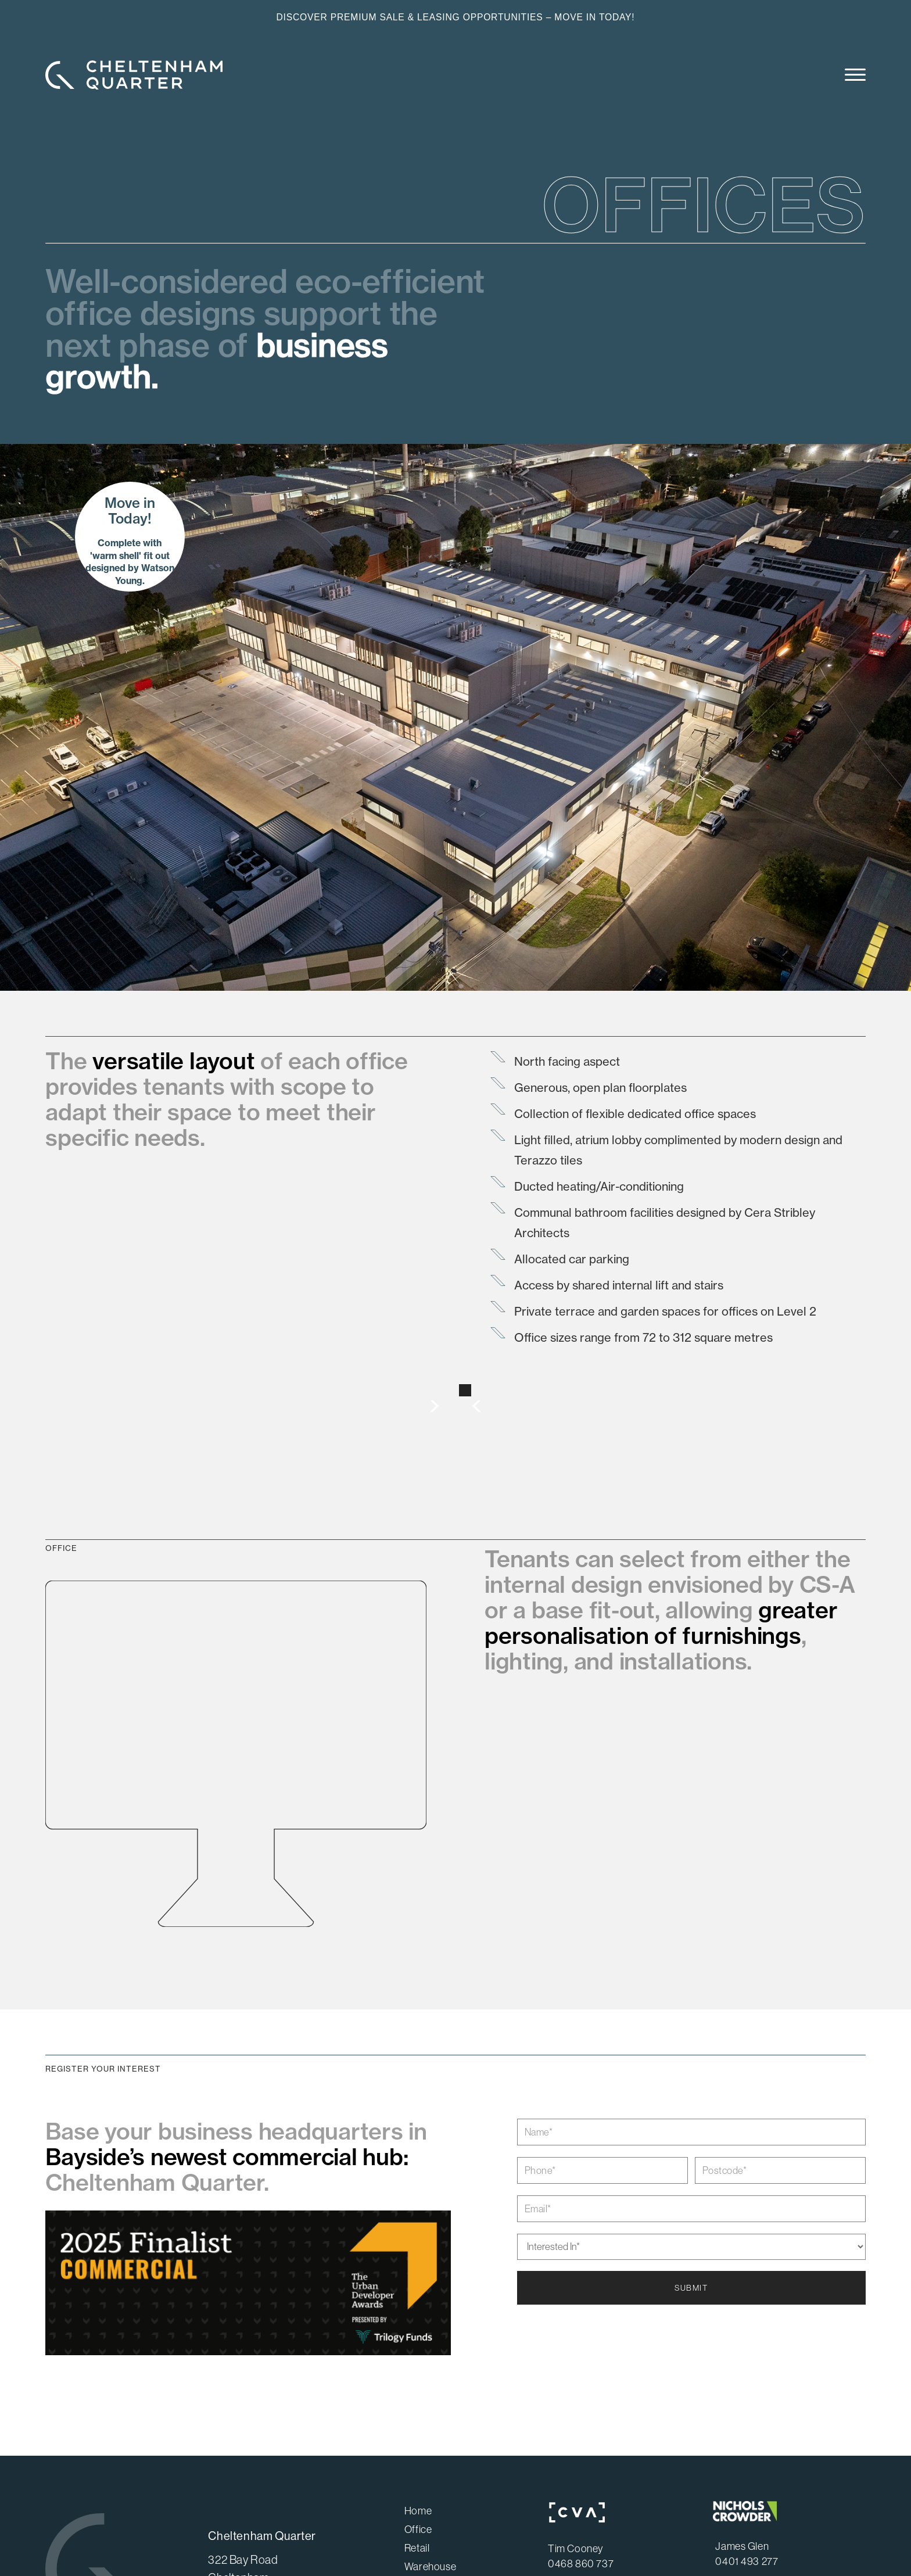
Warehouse (430, 2567)
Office (418, 2529)
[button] (850, 76)
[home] (134, 74)
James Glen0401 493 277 (746, 2554)
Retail (417, 2548)
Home (418, 2511)
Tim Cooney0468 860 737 (581, 2556)
